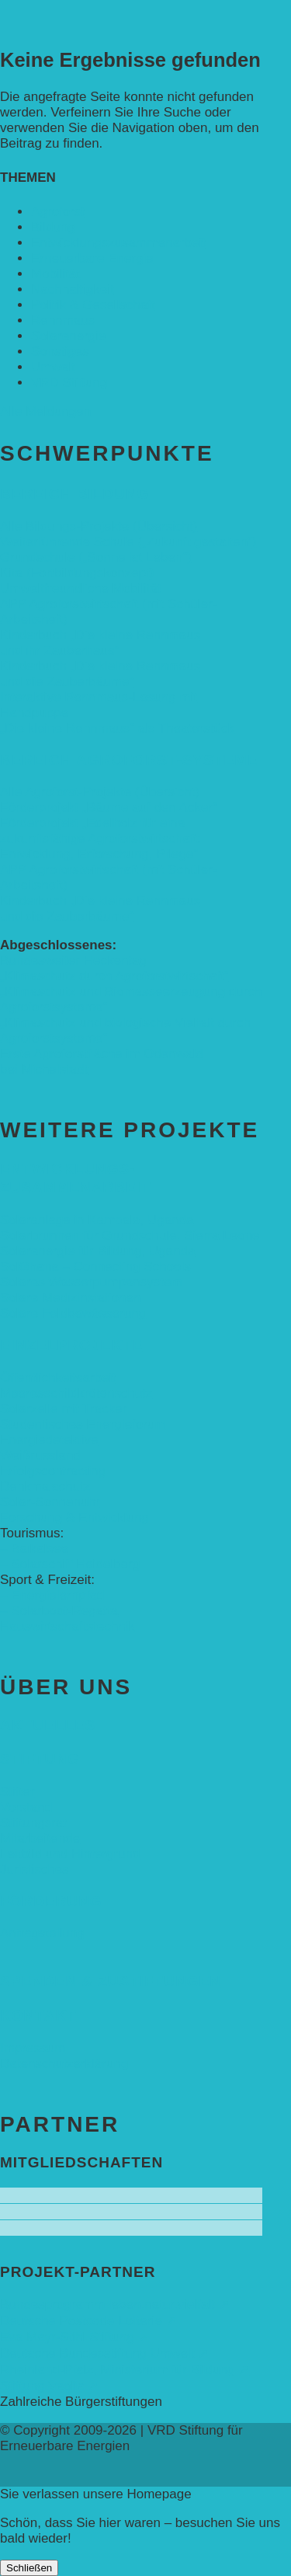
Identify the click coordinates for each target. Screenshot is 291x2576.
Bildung (53, 227)
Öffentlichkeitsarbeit (58, 1377)
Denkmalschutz (45, 1486)
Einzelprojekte (71, 1345)
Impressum (32, 2048)
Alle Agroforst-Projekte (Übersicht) (99, 792)
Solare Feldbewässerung (73, 1313)
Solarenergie (68, 336)
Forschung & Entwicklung (74, 1517)
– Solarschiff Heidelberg (70, 1564)
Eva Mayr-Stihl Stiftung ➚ (74, 2337)
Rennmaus (63, 320)
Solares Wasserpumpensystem (91, 1282)
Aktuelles (47, 1725)
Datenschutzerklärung (64, 2063)
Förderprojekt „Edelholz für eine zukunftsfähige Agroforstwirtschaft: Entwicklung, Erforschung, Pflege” (100, 839)
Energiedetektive (49, 1439)
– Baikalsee (34, 1548)
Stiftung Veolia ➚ (49, 2386)
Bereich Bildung (74, 494)
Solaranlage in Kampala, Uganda (97, 1220)
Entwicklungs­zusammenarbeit (118, 242)
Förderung (51, 1901)
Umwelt (53, 367)
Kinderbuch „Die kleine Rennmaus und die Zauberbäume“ (100, 674)
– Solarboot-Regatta (59, 1610)
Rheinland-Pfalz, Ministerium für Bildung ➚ (124, 2369)
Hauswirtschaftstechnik (67, 1626)
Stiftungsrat (33, 1822)
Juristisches (34, 1869)
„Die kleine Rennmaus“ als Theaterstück (117, 728)
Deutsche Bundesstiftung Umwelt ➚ (104, 2353)
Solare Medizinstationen (70, 1297)
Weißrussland (40, 1455)
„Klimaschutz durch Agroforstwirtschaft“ (114, 976)
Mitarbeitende (40, 1838)
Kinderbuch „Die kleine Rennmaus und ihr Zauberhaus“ (100, 643)
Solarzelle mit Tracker (63, 1408)
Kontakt (38, 2015)
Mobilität (55, 273)
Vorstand (26, 1807)
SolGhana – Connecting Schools (95, 1266)
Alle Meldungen (45, 411)
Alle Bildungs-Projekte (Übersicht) (98, 526)
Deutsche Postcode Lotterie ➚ (88, 2320)
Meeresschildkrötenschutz (76, 1393)
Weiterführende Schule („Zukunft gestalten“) (128, 541)
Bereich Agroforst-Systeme (129, 760)
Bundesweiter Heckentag (73, 960)
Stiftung (40, 1759)
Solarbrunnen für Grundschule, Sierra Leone (130, 1235)
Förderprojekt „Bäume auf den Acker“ (108, 807)
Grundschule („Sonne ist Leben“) (96, 557)
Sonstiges (60, 351)
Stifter (17, 1791)
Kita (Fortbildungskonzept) (77, 573)
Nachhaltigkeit (72, 289)
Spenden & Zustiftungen (110, 1981)
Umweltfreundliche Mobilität (80, 588)
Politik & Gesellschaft (93, 305)
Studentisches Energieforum (83, 1424)
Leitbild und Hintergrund (70, 1854)
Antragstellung (42, 1933)
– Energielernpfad (52, 1595)
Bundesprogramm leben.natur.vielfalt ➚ (115, 2304)
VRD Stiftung (69, 382)
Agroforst (58, 211)
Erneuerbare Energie (92, 258)
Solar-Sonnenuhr (50, 1502)
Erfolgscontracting (53, 1471)
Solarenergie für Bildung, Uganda (97, 1251)
